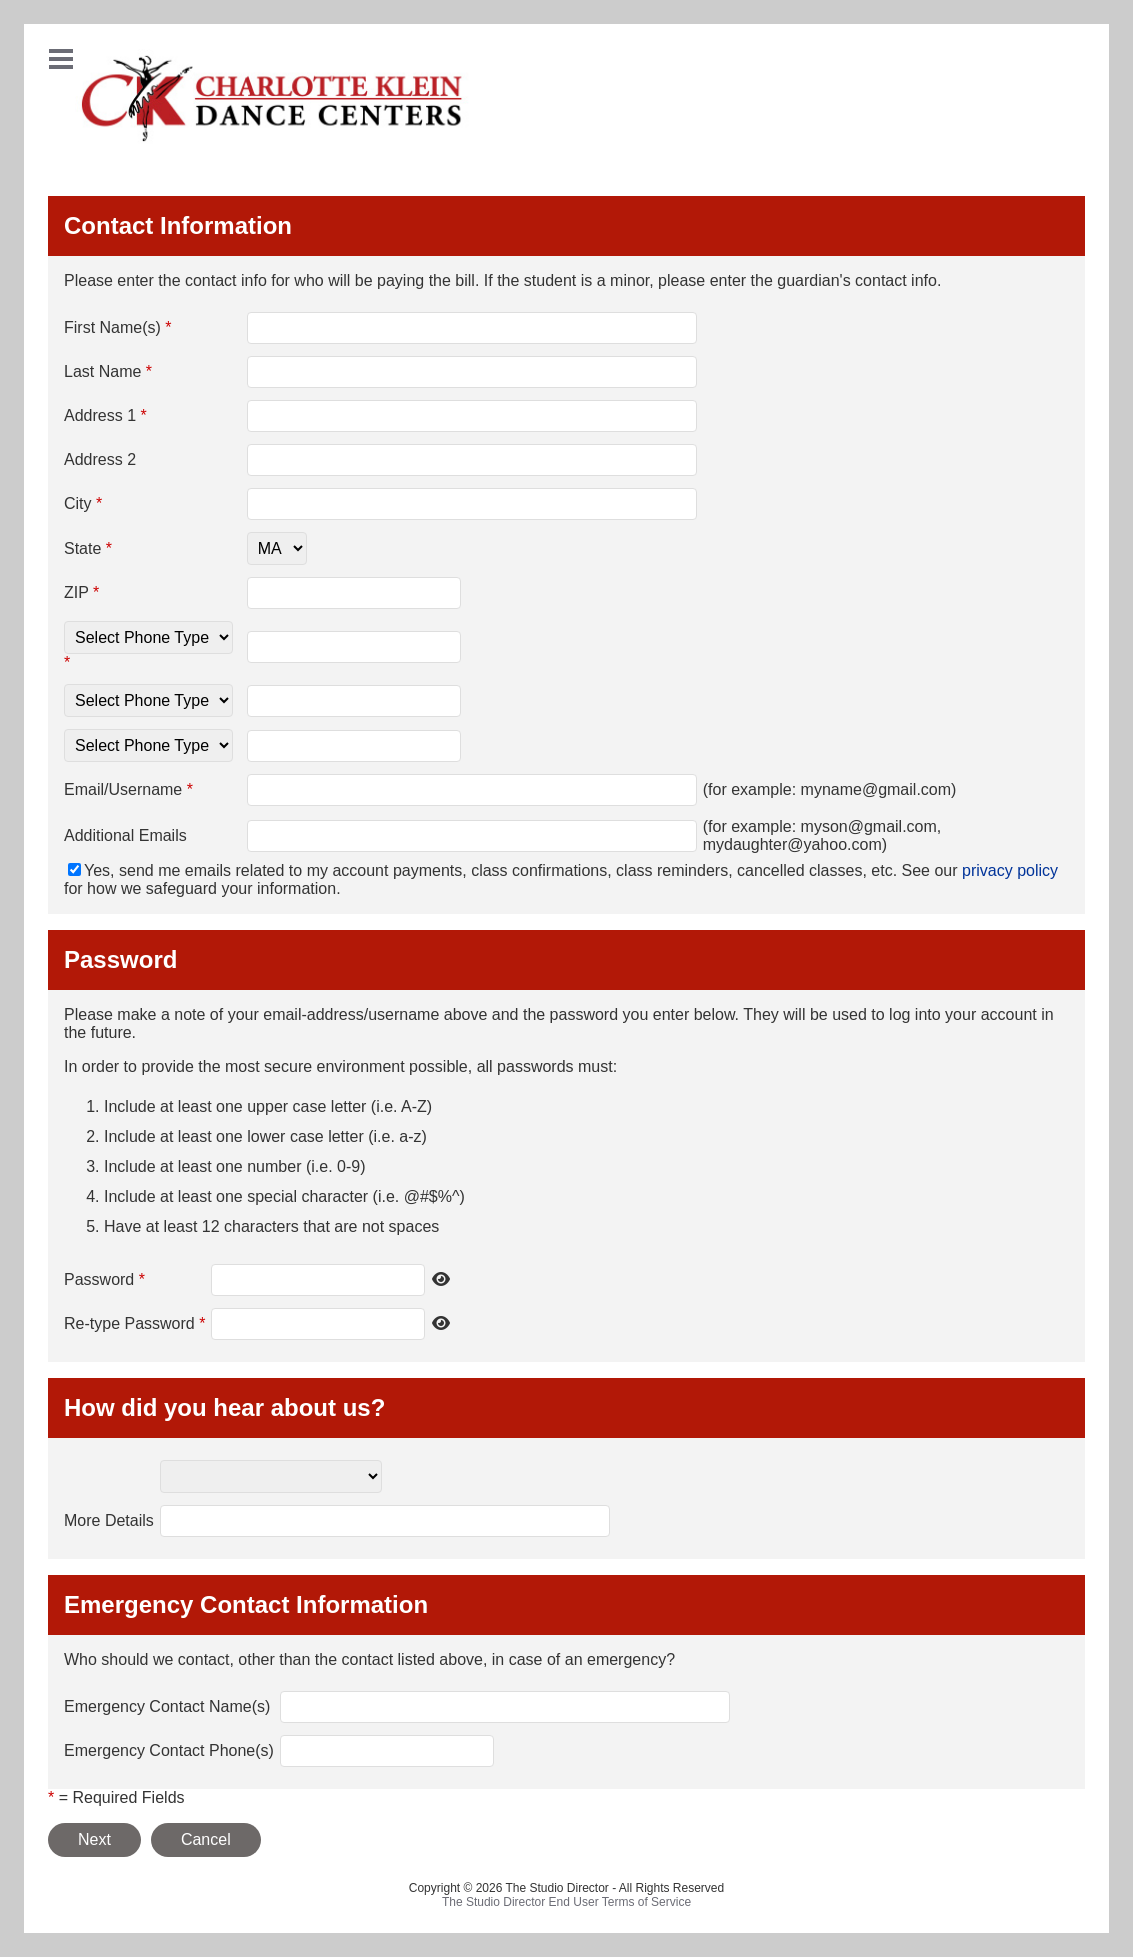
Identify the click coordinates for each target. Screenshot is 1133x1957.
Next (94, 1839)
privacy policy (1010, 870)
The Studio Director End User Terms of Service (566, 1902)
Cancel (206, 1839)
